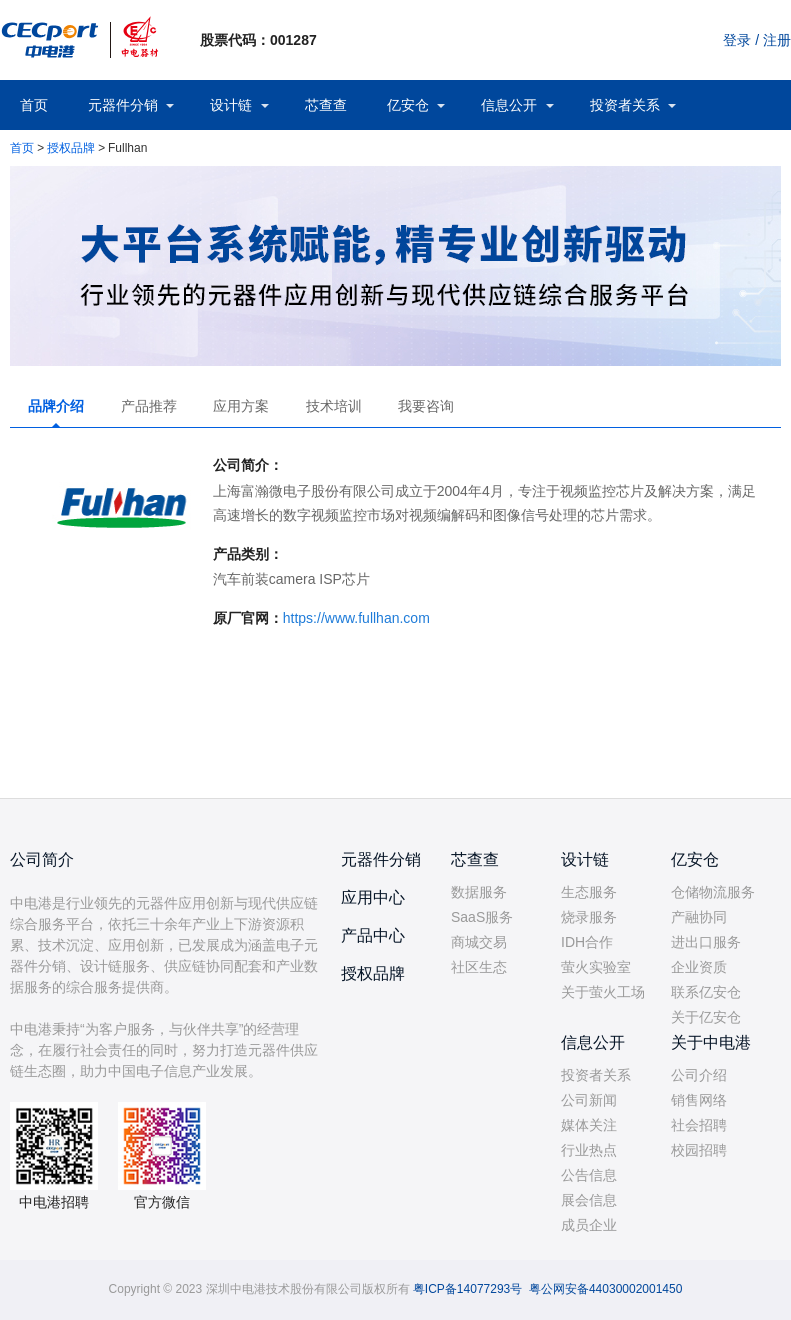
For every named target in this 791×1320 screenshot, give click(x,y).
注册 (777, 40)
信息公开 (509, 105)
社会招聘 (699, 1125)
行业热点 (589, 1150)
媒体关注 (589, 1125)
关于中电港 (711, 1042)
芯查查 (326, 105)
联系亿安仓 (706, 992)
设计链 (231, 105)
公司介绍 (699, 1075)
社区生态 (479, 967)
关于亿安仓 (706, 1017)
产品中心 (373, 935)
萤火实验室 (596, 967)
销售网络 (699, 1100)
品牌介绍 (56, 406)
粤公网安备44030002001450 (605, 1289)
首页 (34, 105)
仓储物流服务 (713, 892)
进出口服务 (706, 942)
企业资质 (699, 967)
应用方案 (241, 406)
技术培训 (334, 406)
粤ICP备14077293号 (467, 1289)
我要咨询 (426, 406)
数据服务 (479, 892)
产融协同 (699, 917)
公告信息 (589, 1175)
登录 (737, 40)
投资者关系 (625, 105)
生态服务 (589, 892)
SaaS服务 (482, 917)
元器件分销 (123, 105)
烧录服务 (589, 917)
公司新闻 (589, 1100)
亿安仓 (408, 105)
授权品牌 (71, 148)
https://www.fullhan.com (356, 618)
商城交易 (479, 942)
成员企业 (589, 1225)
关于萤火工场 (603, 992)
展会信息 (589, 1200)
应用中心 (373, 897)
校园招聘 (699, 1150)
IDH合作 (587, 942)
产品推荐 (149, 406)
